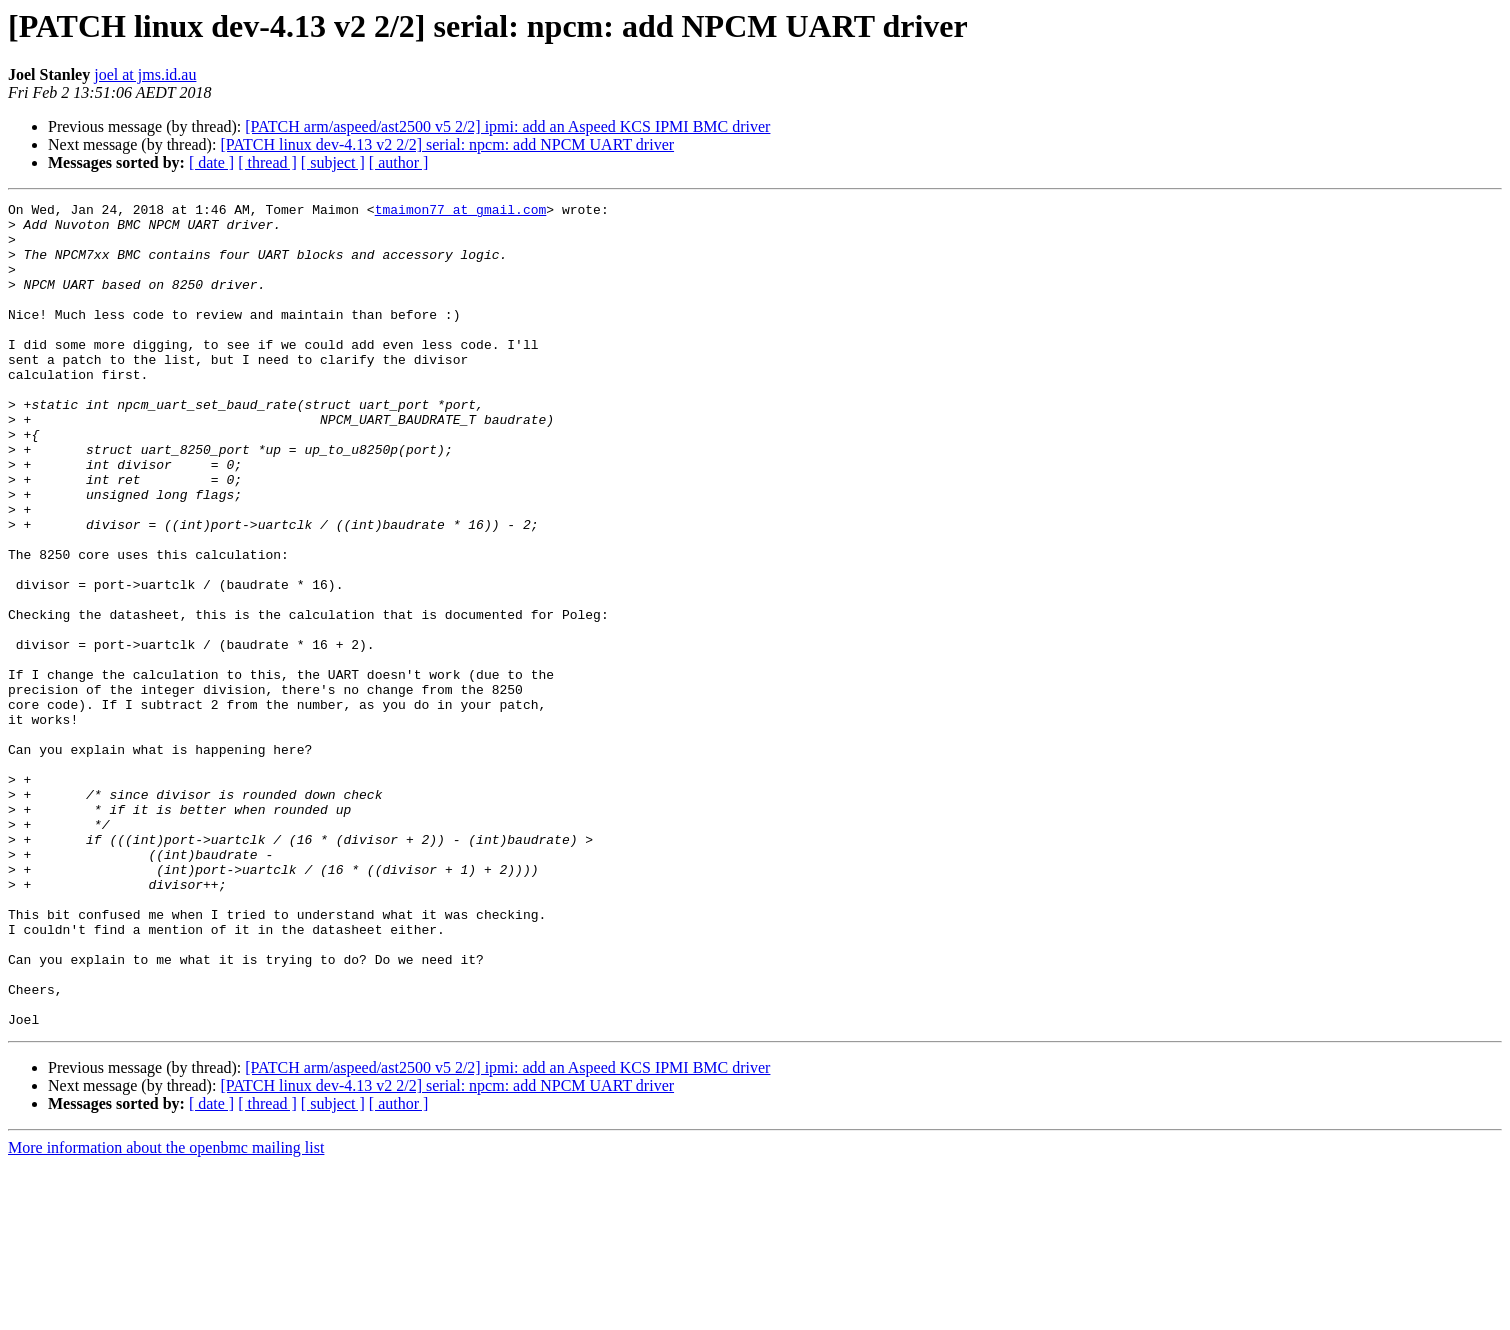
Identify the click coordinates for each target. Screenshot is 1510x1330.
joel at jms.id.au (145, 74)
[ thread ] (267, 162)
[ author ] (399, 162)
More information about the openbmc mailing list (166, 1312)
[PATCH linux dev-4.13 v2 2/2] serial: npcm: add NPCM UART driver (447, 144)
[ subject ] (333, 162)
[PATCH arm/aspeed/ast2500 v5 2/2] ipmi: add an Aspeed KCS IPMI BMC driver (507, 126)
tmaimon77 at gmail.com (461, 212)
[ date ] (211, 162)
